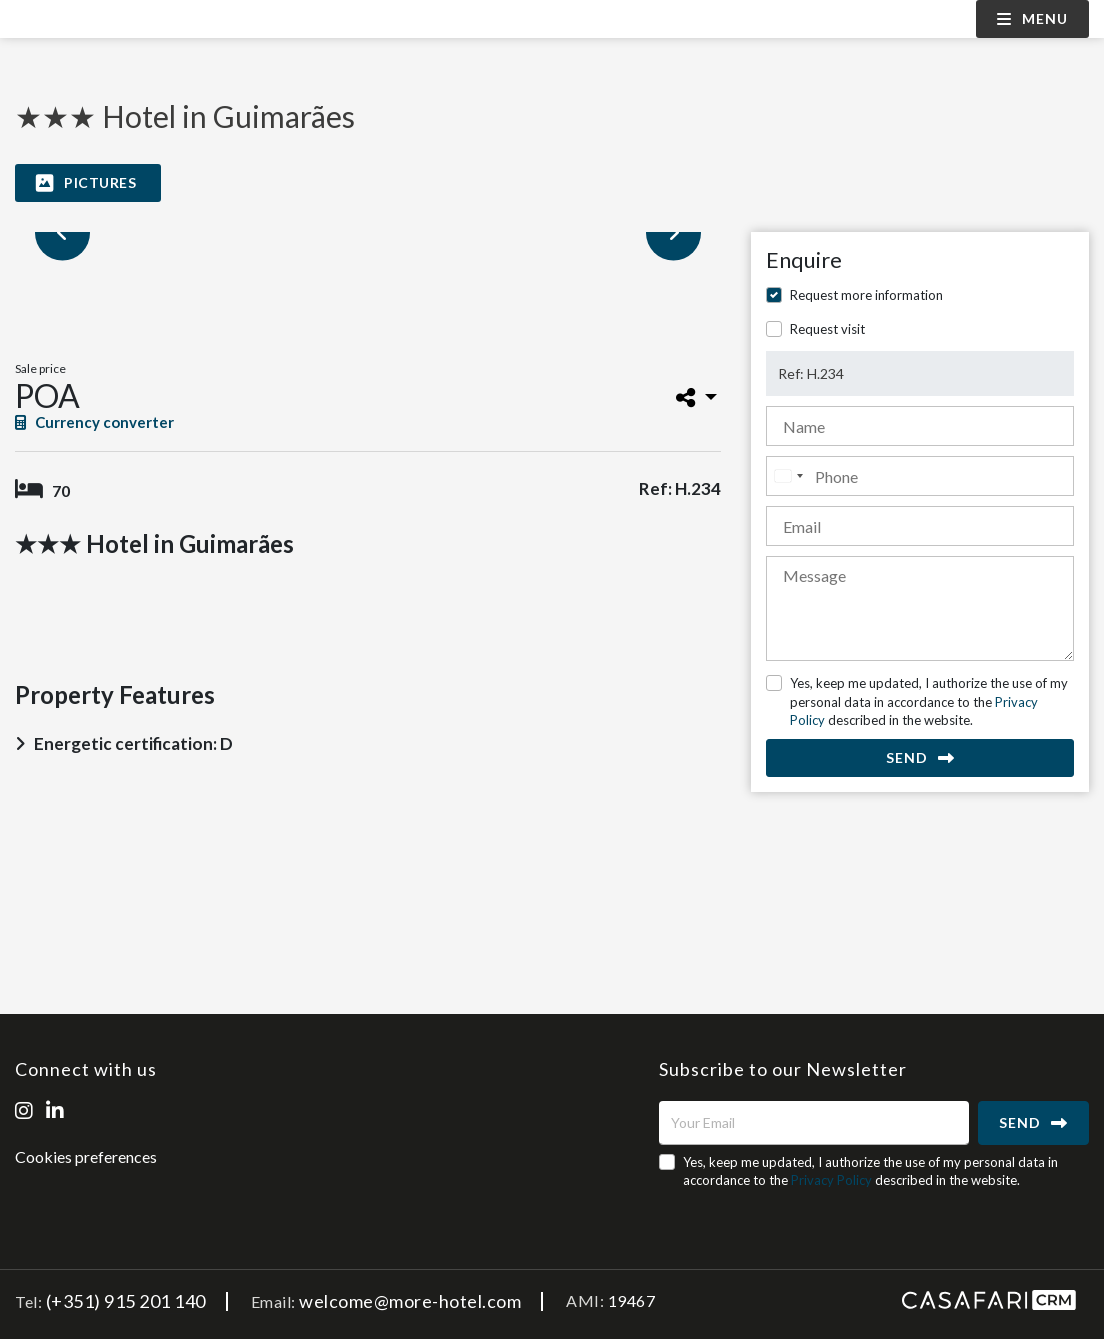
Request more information (866, 295)
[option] (368, 232)
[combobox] (788, 476)
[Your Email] (814, 1123)
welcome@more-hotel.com (410, 1301)
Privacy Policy (831, 1180)
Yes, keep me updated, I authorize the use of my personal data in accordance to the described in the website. (929, 701)
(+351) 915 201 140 (126, 1301)
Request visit (827, 329)
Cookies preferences (86, 1156)
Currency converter (94, 422)
